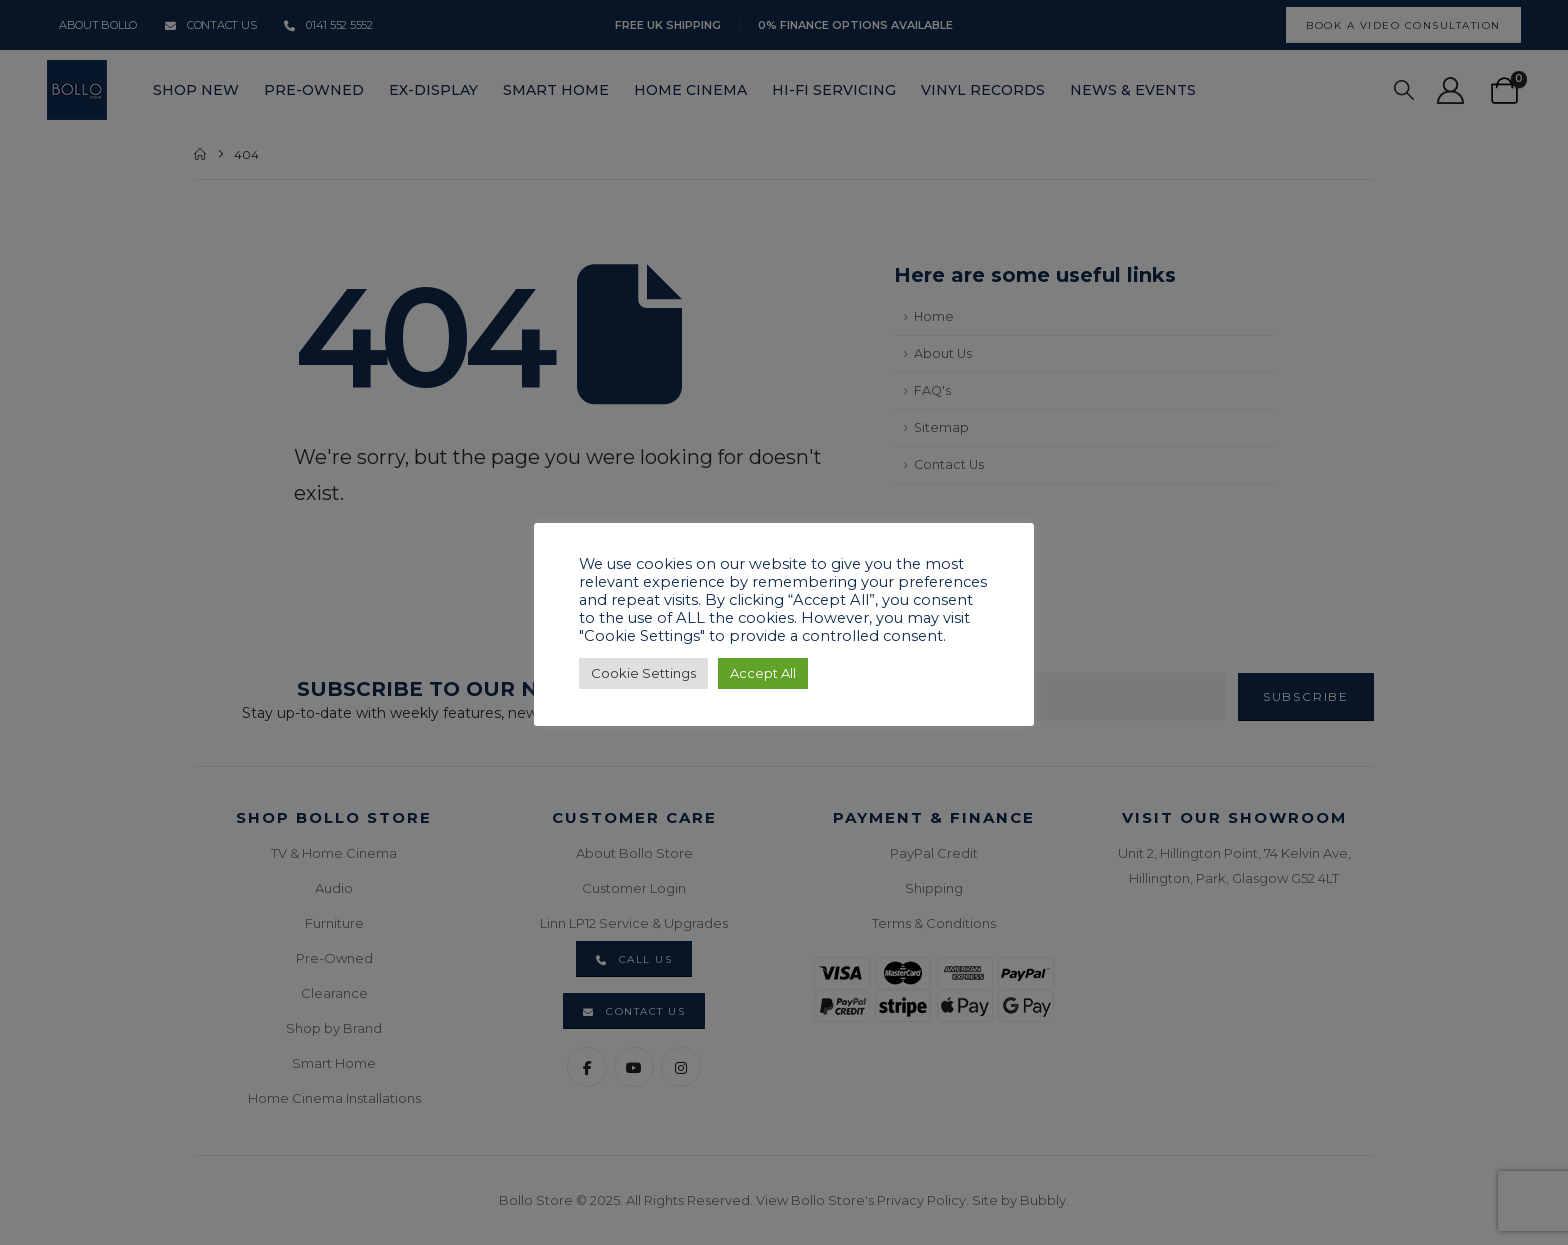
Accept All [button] (763, 673)
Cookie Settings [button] (643, 673)
